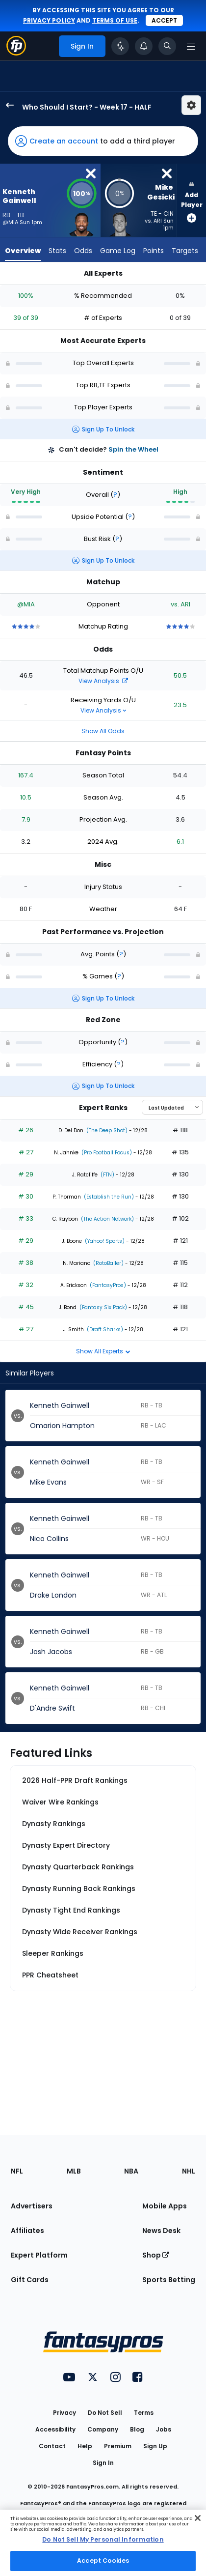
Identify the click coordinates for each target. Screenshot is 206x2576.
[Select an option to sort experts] (172, 1107)
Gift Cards (30, 2280)
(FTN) (106, 1174)
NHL (188, 2171)
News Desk (161, 2230)
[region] (103, 2543)
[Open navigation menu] (191, 46)
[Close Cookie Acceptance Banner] (197, 2518)
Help (84, 2446)
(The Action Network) (106, 1219)
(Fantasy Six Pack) (102, 1307)
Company (102, 2429)
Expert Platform (39, 2255)
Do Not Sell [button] (105, 2412)
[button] (103, 141)
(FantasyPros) (107, 1285)
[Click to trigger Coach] (120, 46)
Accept (164, 20)
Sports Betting (168, 2280)
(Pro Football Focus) (106, 1152)
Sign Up (155, 2446)
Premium (117, 2446)
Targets (185, 251)
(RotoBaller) (108, 1263)
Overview (23, 251)
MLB (74, 2171)
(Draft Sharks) (104, 1329)
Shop (155, 2255)
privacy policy (49, 20)
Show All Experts (103, 1351)
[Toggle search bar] (167, 46)
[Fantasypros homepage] (16, 53)
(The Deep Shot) (106, 1130)
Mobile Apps (164, 2206)
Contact (52, 2446)
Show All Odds (103, 731)
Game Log (117, 251)
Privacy (64, 2412)
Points (153, 251)
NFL (17, 2171)
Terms (144, 2412)
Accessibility (55, 2429)
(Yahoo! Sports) (104, 1241)
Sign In (103, 2463)
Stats (57, 251)
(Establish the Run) (108, 1197)
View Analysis (103, 681)
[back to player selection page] (7, 105)
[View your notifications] (144, 46)
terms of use (114, 20)
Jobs (163, 2429)
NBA (131, 2171)
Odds (83, 251)
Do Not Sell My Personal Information (102, 2539)
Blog (137, 2429)
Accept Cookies (103, 2560)
